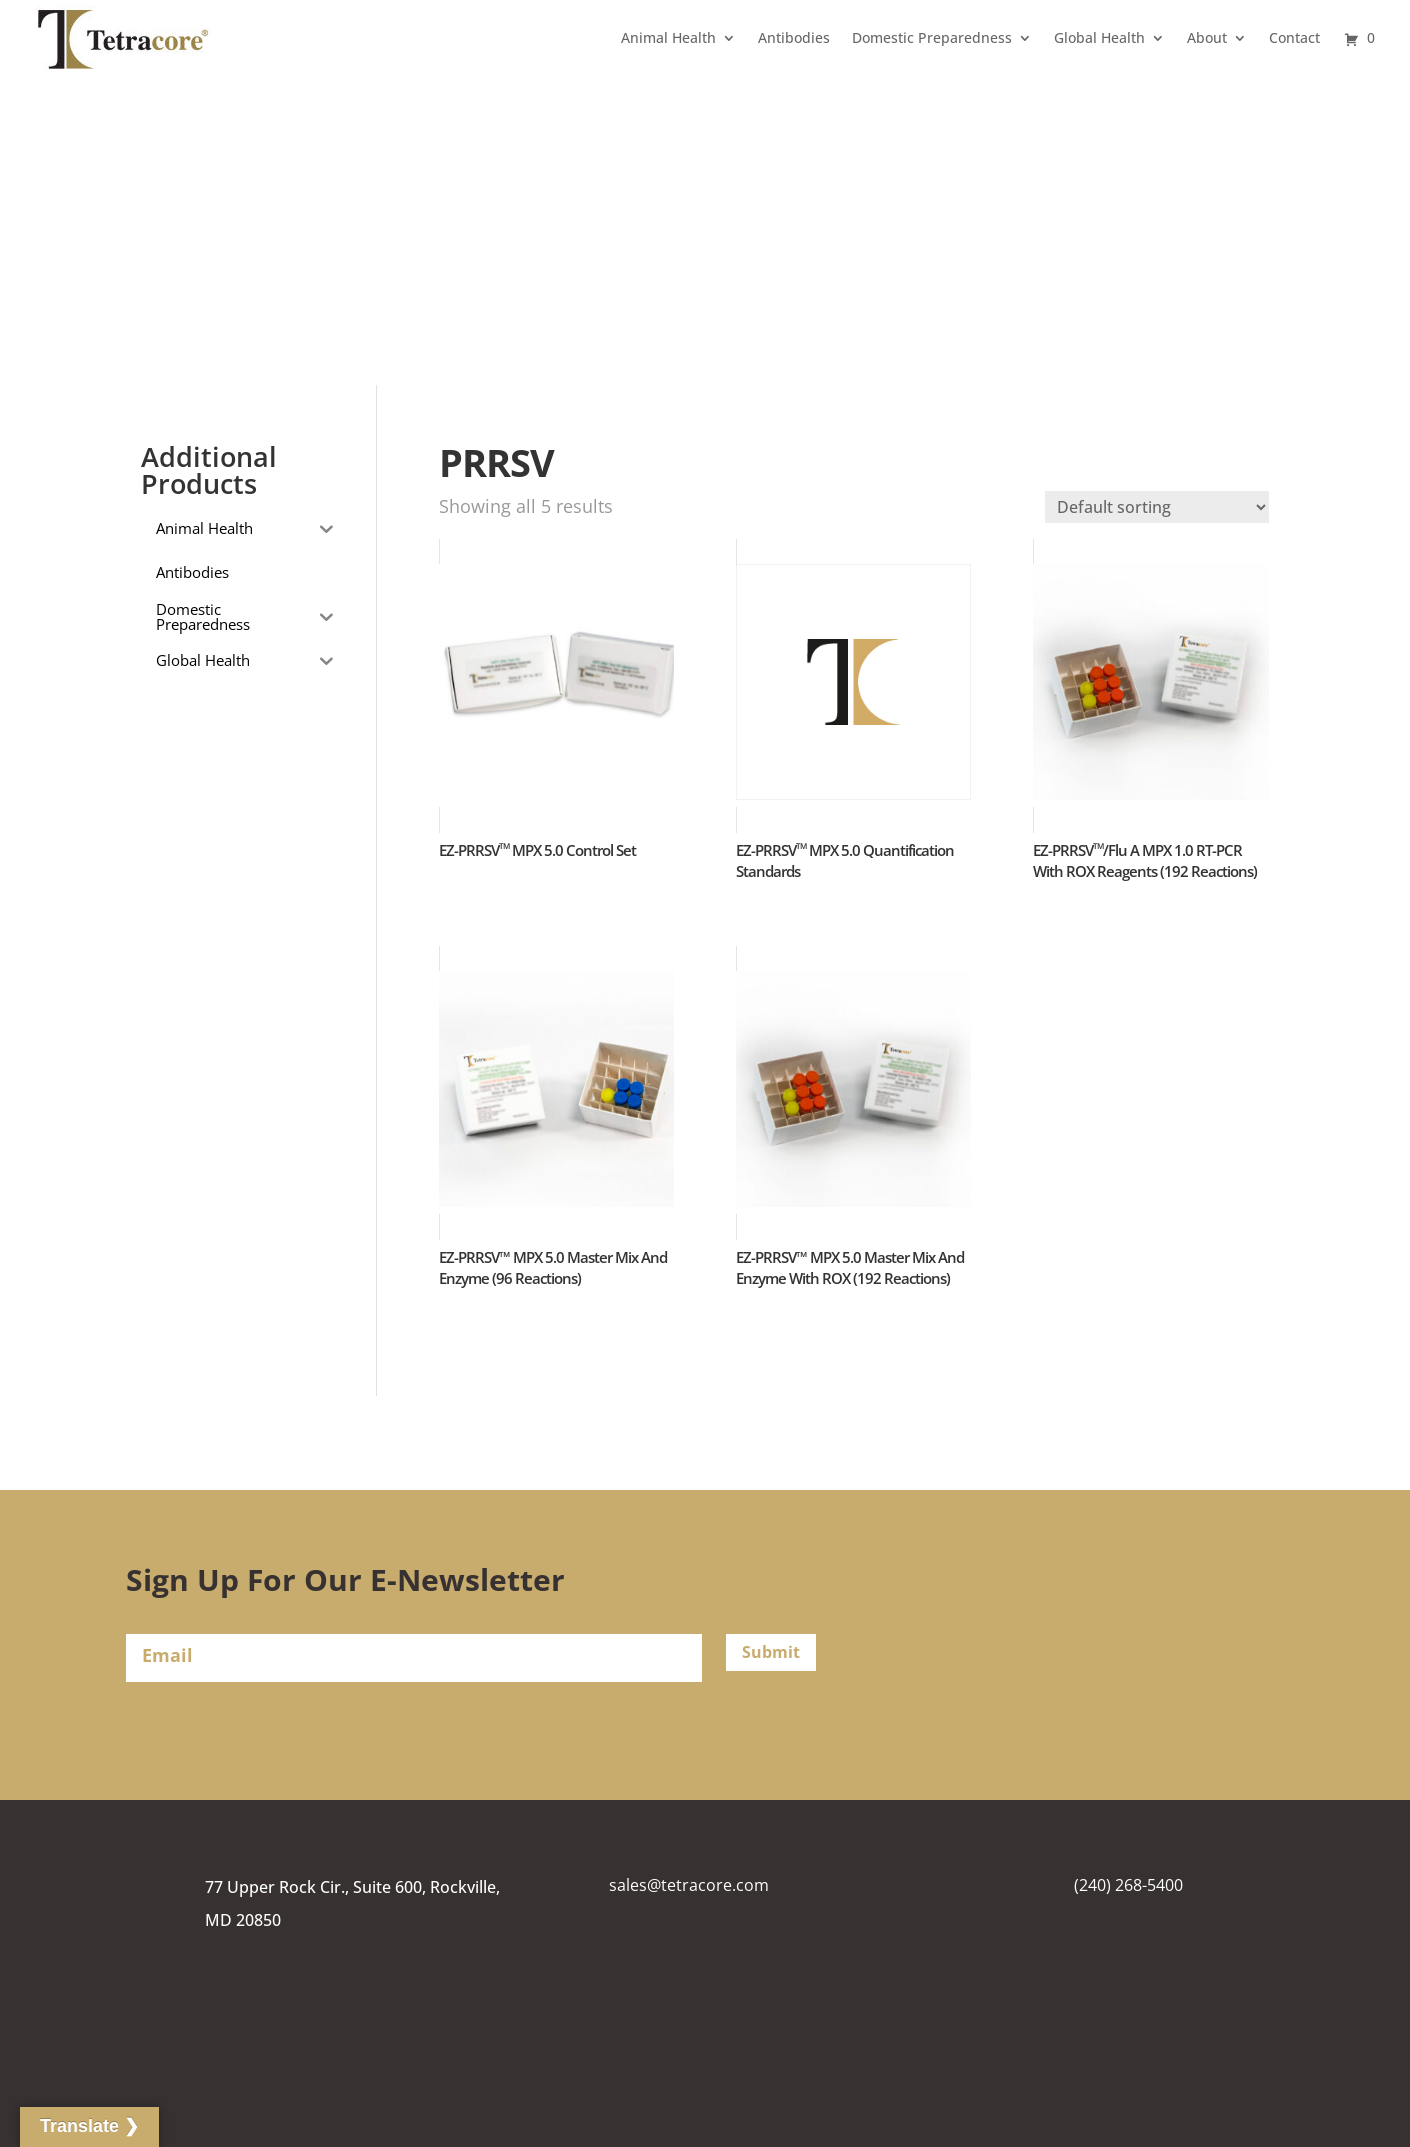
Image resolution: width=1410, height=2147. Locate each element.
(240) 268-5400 (1128, 1885)
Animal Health (668, 37)
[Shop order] (1157, 507)
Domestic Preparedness (932, 37)
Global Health (1099, 37)
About (1207, 37)
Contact (1294, 37)
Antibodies (794, 37)
